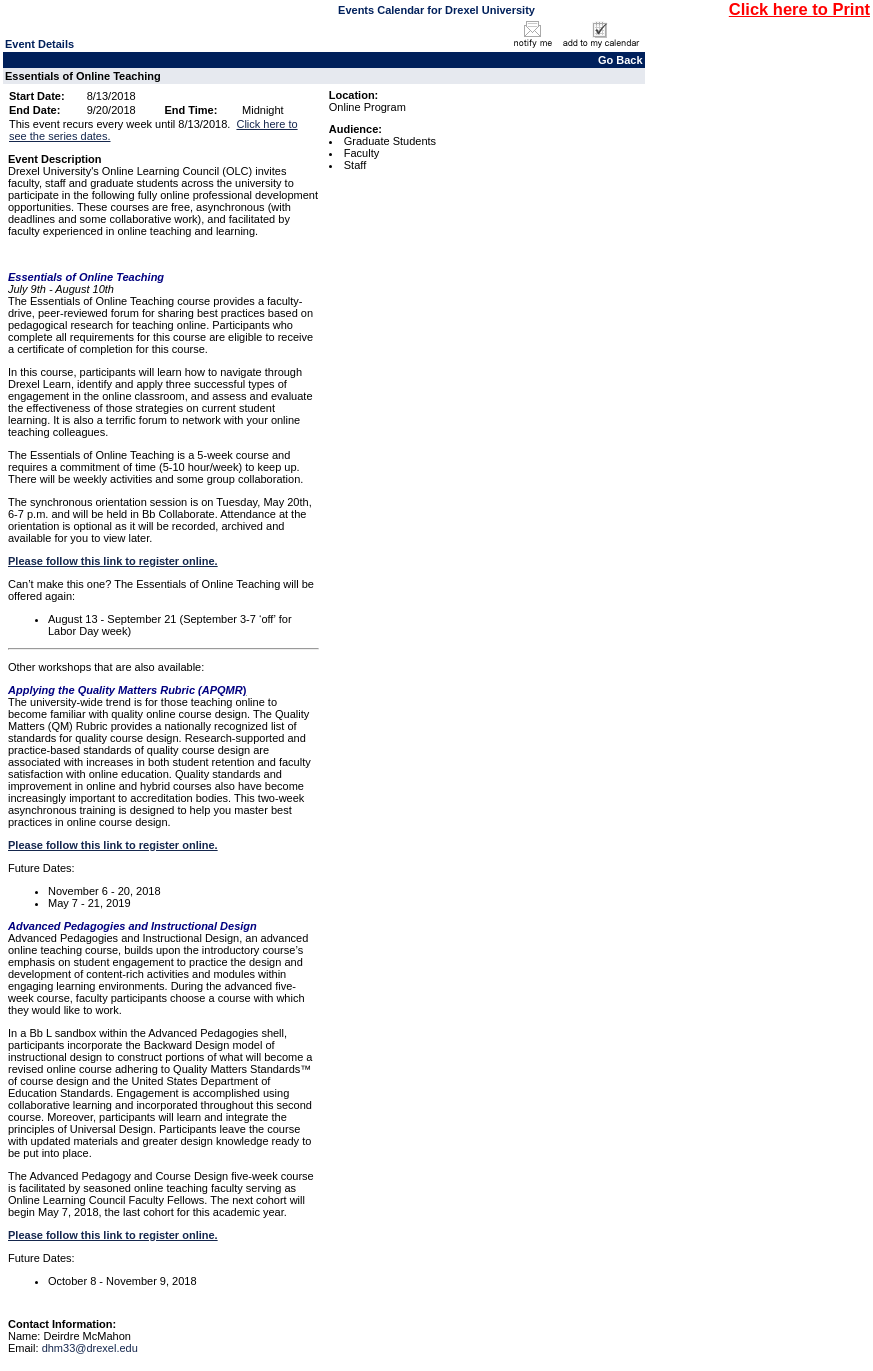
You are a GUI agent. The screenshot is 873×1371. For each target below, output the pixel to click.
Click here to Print (799, 9)
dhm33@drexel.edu (90, 1348)
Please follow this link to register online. (113, 561)
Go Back (620, 60)
